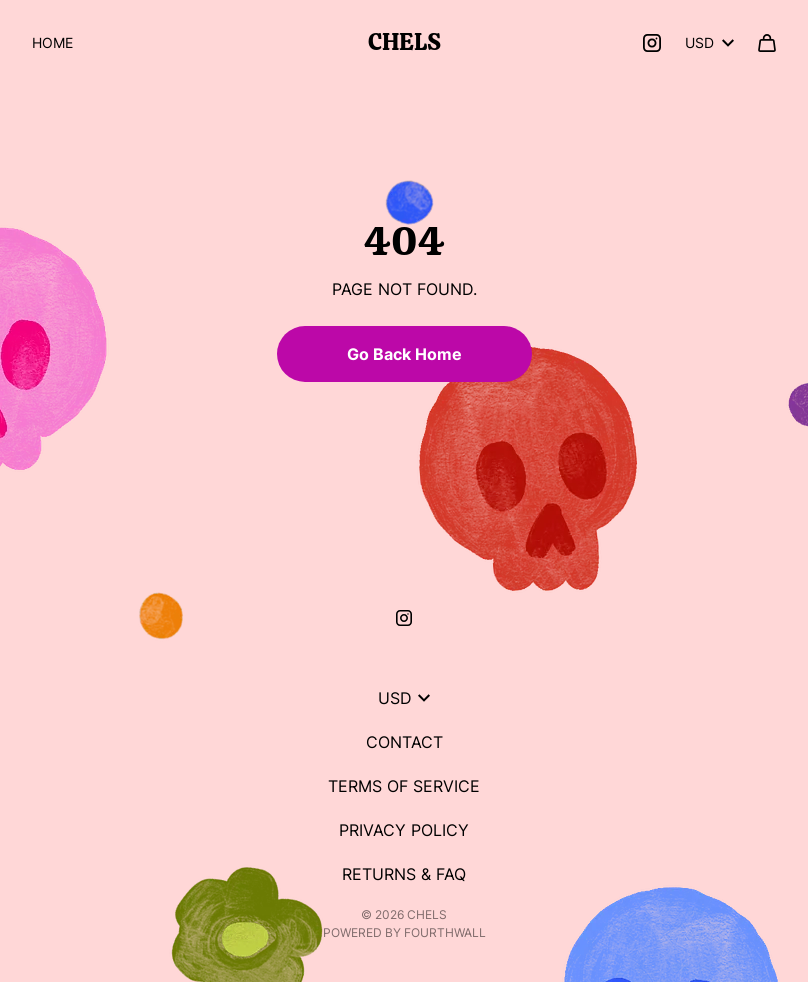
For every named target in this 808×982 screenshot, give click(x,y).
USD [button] (709, 42)
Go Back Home (404, 354)
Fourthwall (445, 932)
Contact (404, 742)
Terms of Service (404, 786)
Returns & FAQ (404, 874)
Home (52, 42)
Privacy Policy (404, 830)
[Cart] (767, 43)
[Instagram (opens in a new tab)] (652, 43)
